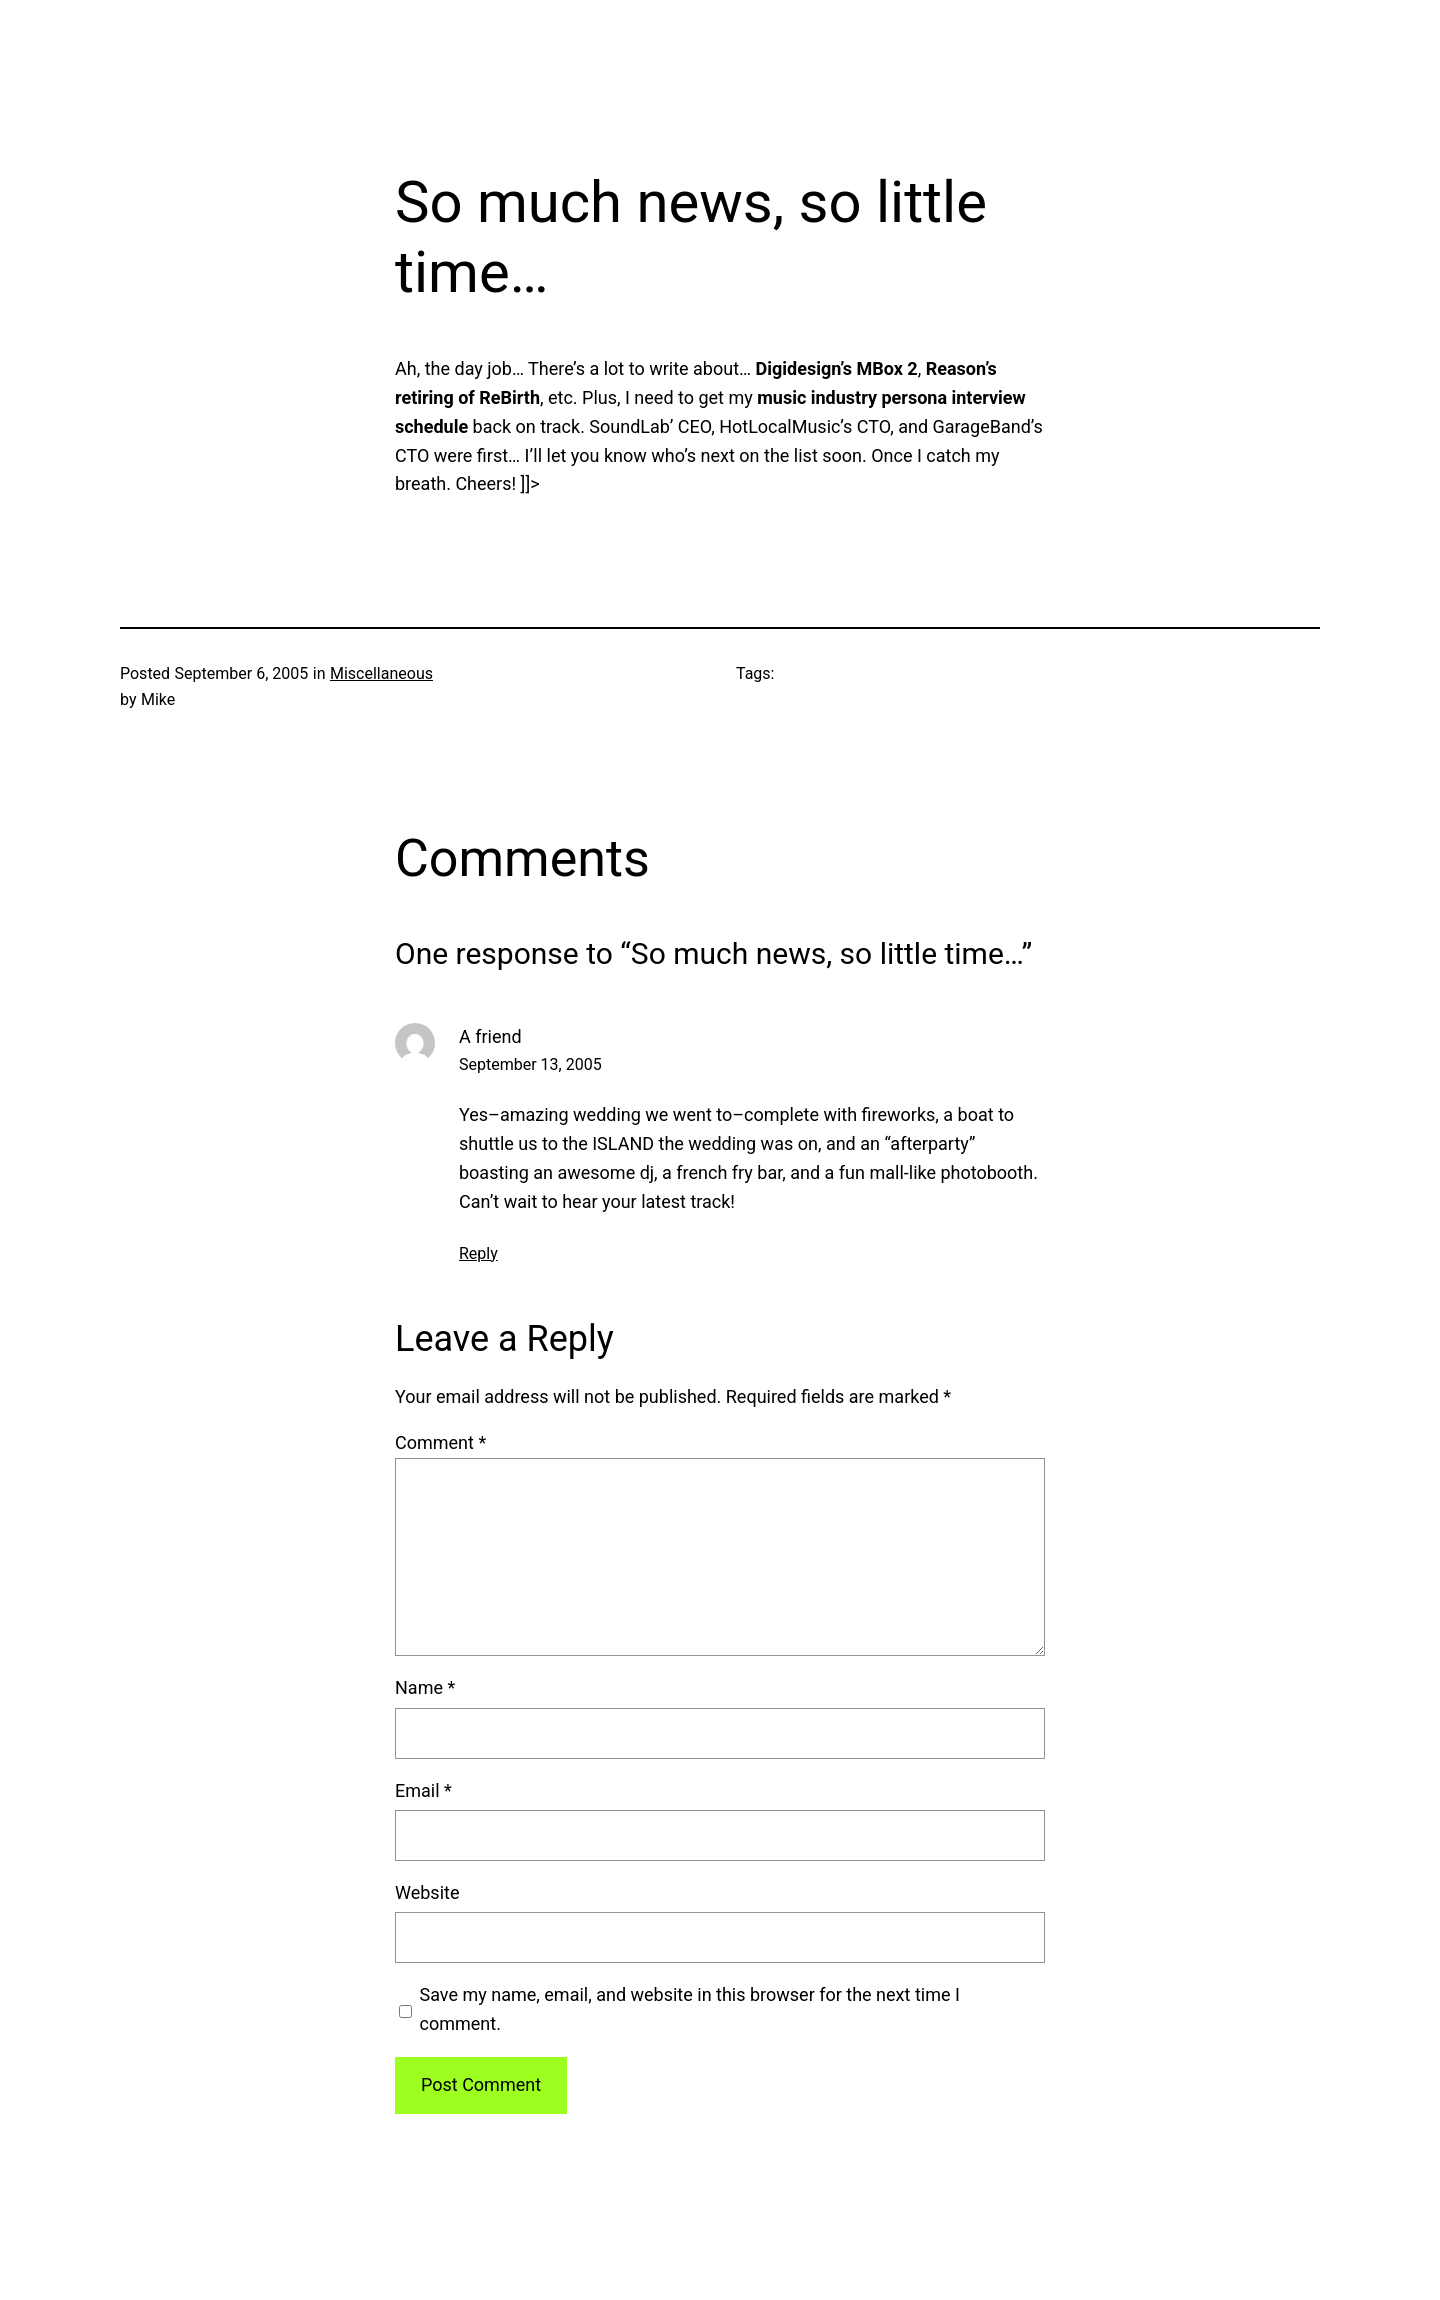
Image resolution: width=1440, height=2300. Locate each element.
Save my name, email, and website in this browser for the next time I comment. (690, 2009)
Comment (440, 1442)
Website (427, 1892)
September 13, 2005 (530, 1064)
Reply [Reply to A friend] (478, 1253)
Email (423, 1790)
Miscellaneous (381, 673)
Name (425, 1687)
